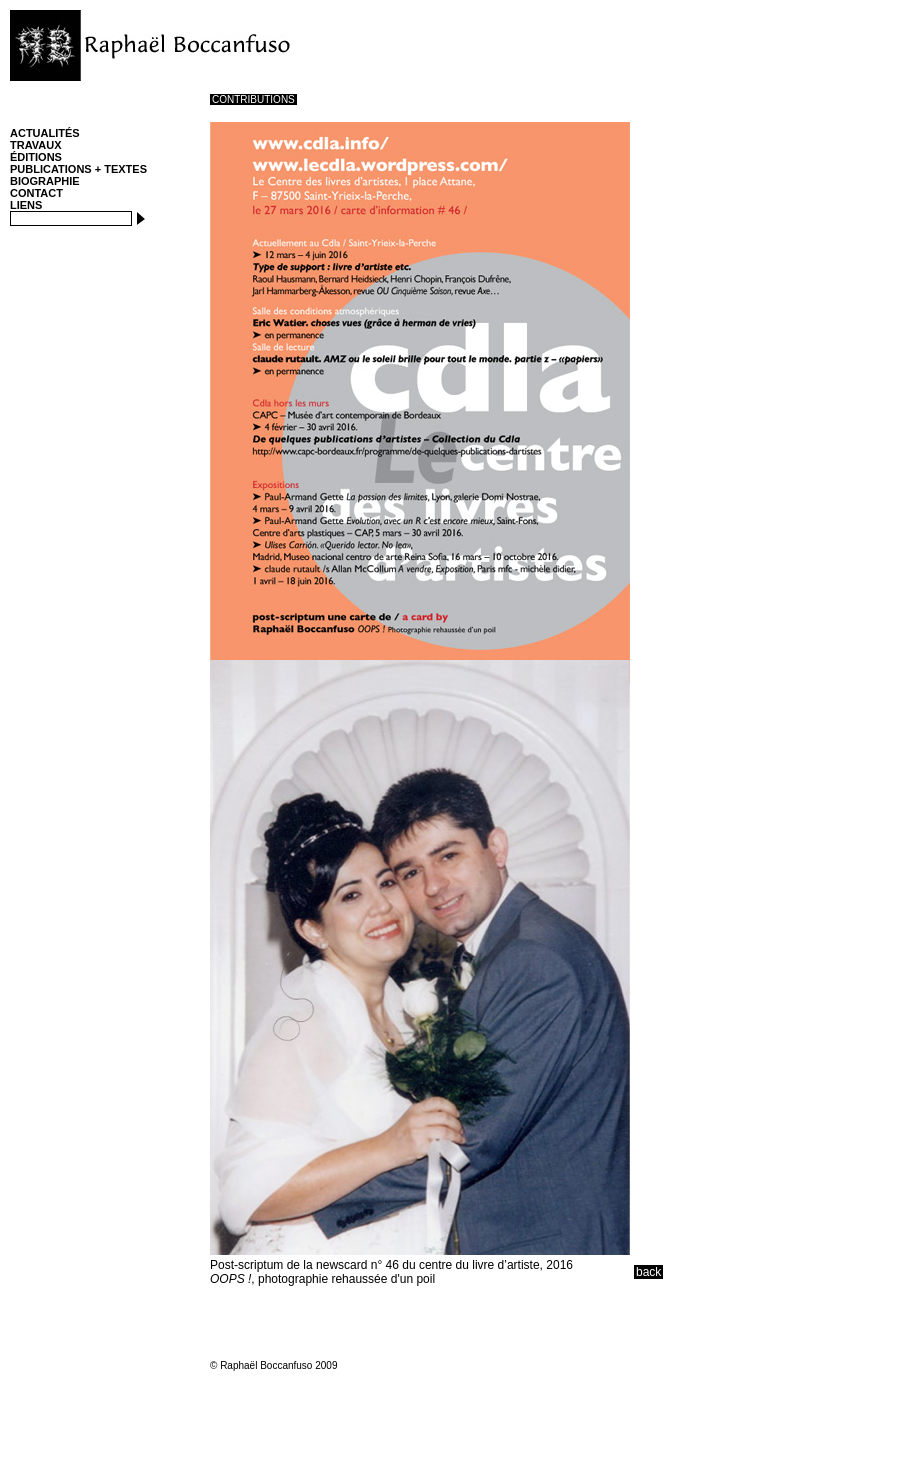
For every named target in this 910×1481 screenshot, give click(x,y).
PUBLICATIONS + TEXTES (78, 169)
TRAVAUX (36, 145)
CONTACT (36, 193)
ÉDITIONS (36, 157)
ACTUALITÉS (45, 133)
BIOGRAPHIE (45, 181)
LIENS (26, 205)
